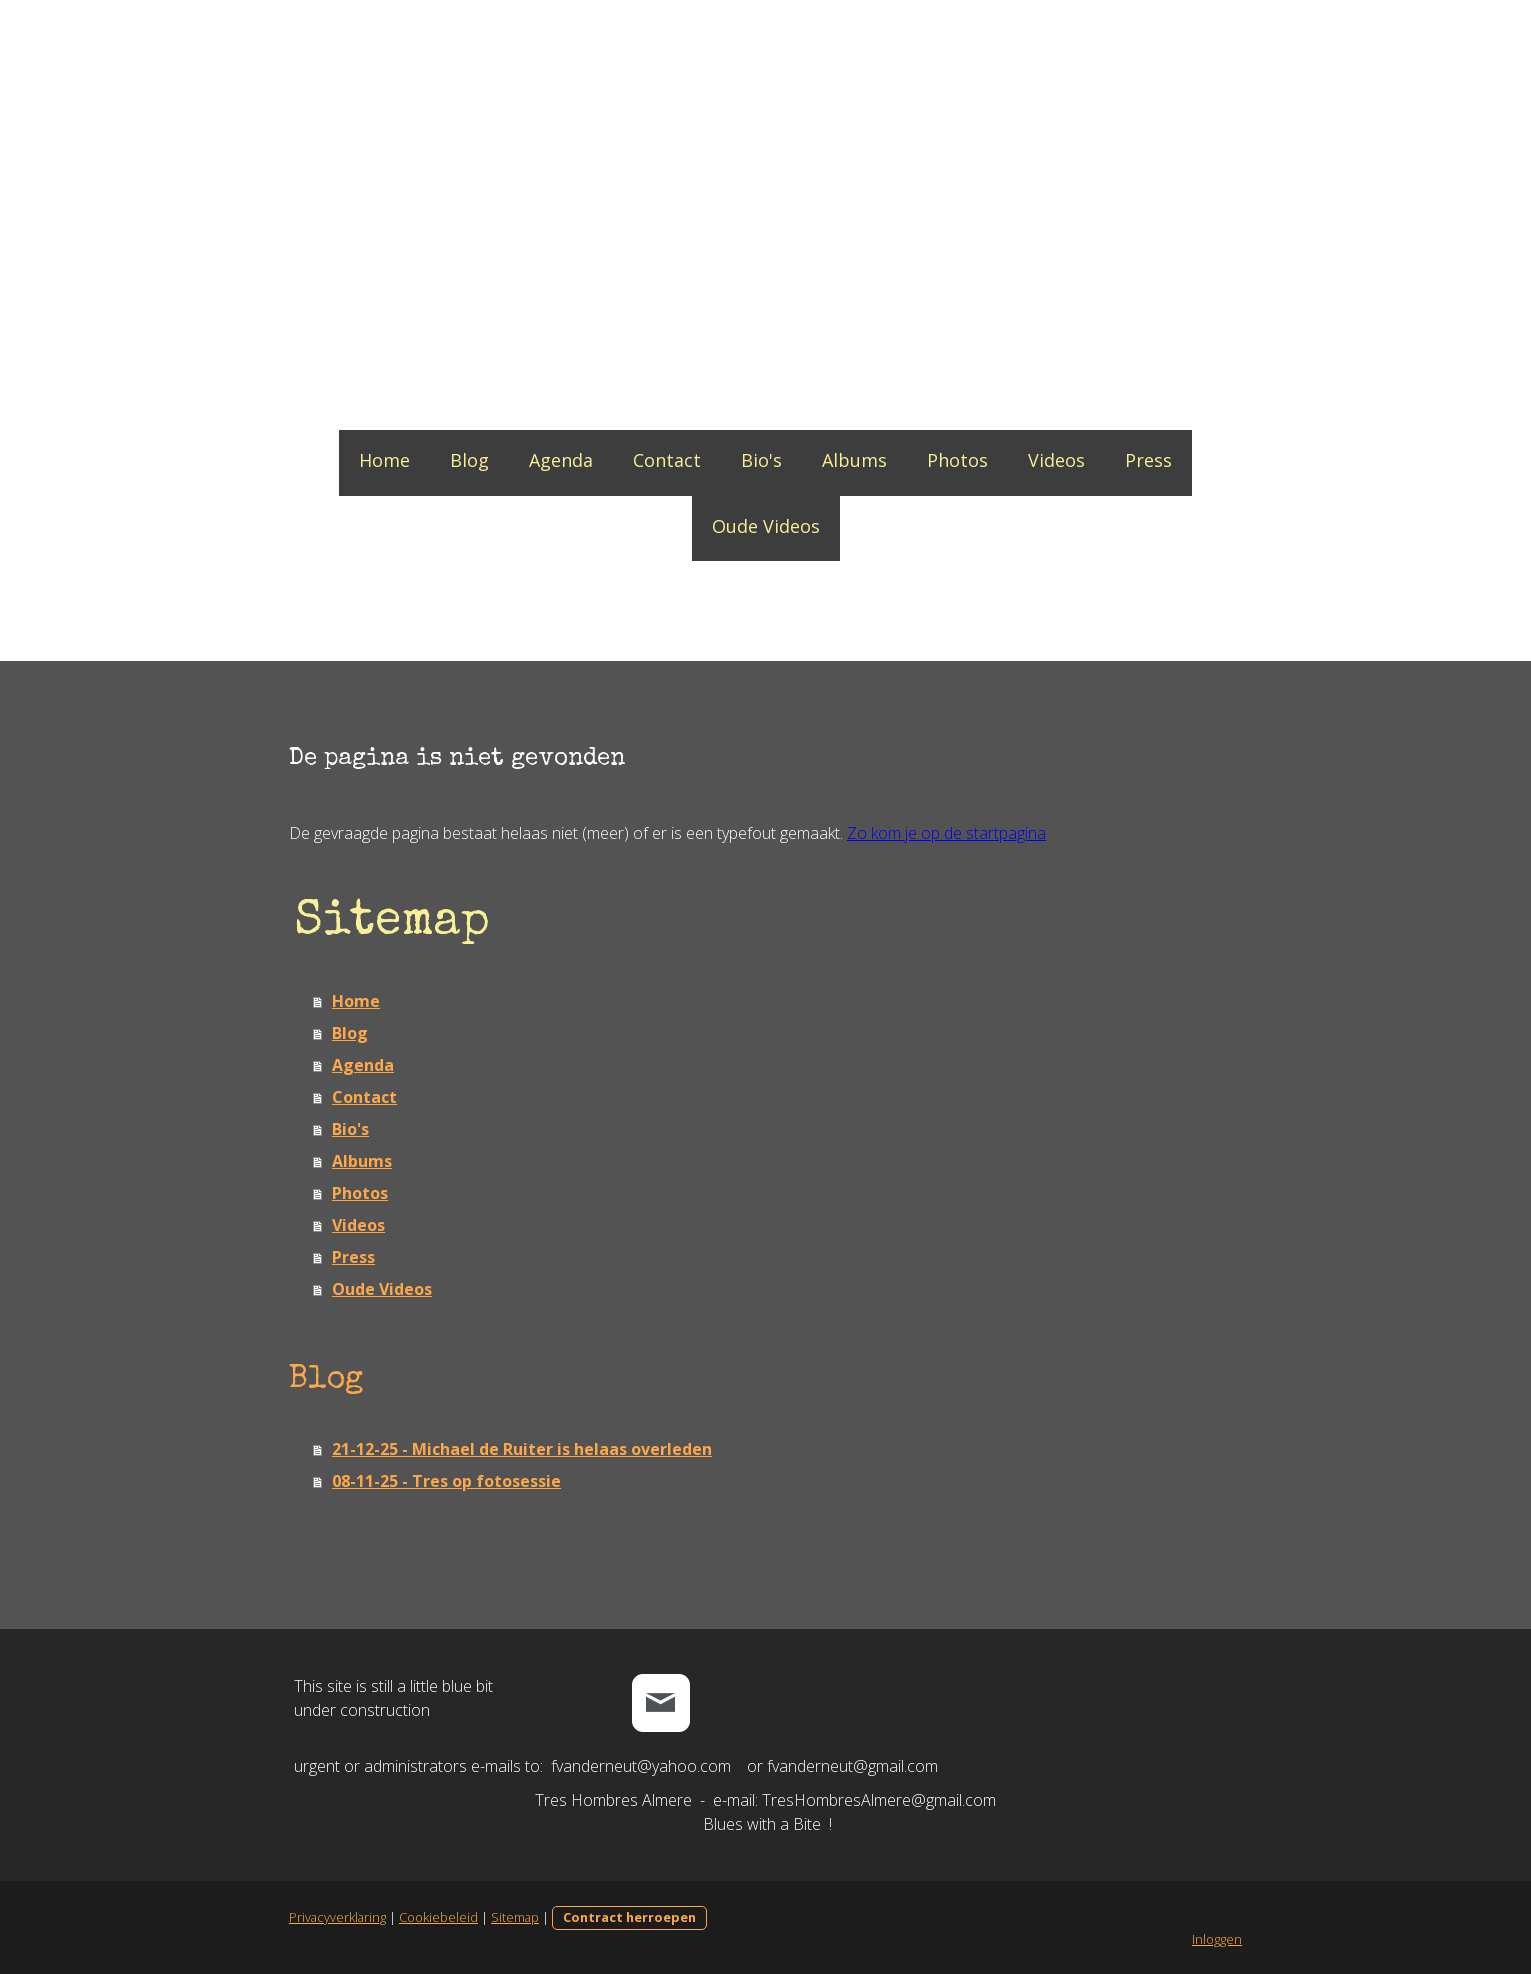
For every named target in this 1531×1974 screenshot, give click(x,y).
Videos (1056, 460)
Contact (667, 460)
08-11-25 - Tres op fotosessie (443, 1481)
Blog (469, 460)
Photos (957, 460)
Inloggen (1221, 1939)
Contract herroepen (626, 1917)
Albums (854, 460)
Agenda (561, 460)
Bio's (761, 460)
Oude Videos (766, 526)
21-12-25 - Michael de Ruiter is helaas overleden (519, 1449)
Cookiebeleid (435, 1917)
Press (1148, 460)
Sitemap (512, 1917)
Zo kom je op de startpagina (943, 833)
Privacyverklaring (334, 1917)
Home (384, 460)
